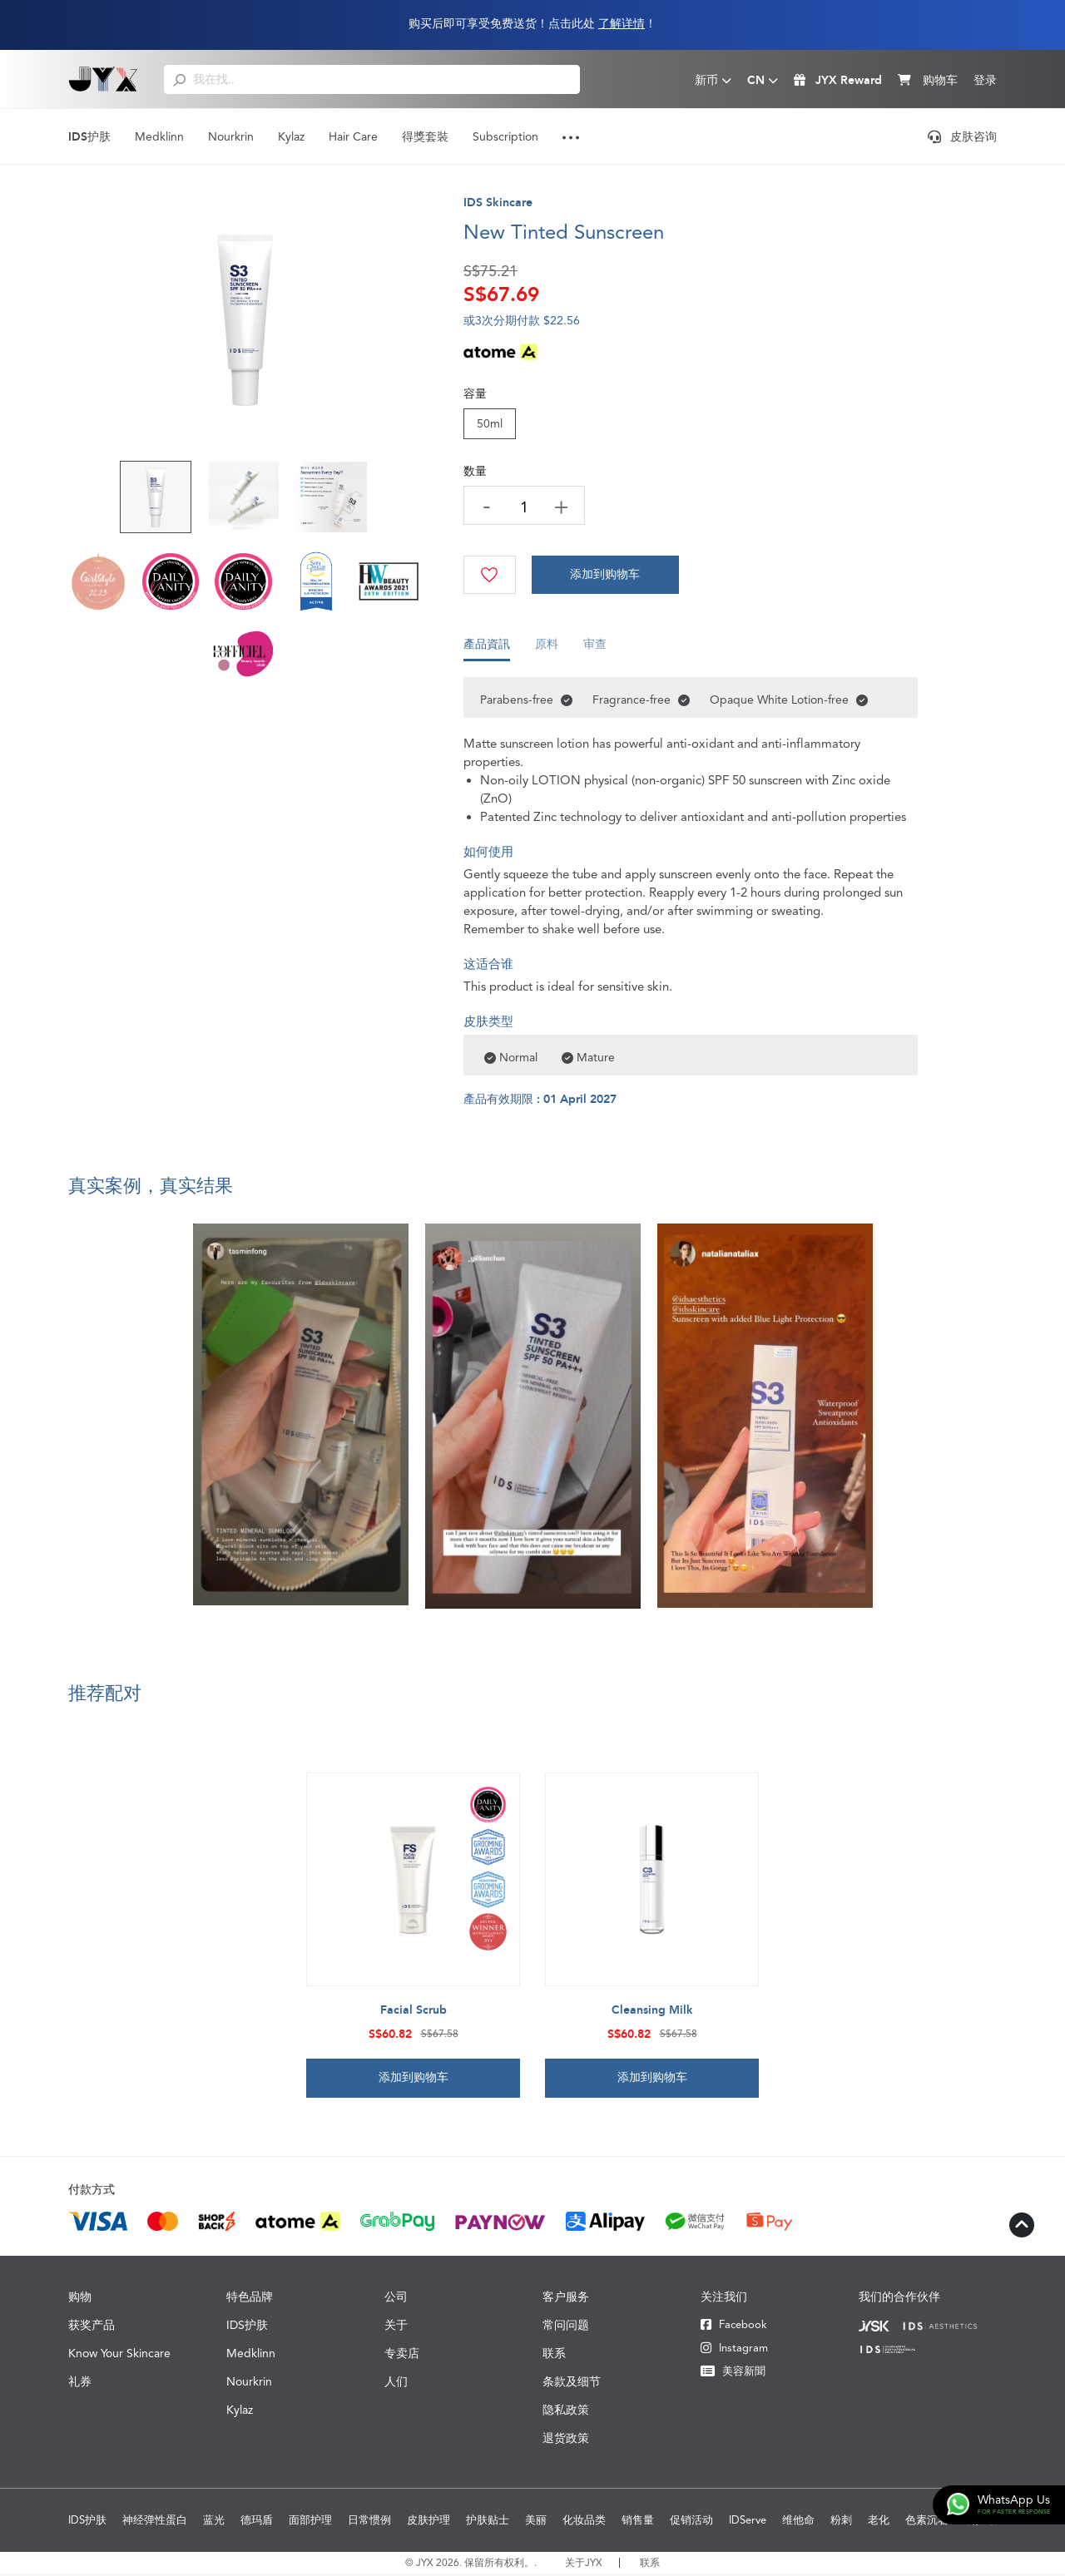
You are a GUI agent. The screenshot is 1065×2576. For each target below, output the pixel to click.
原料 (546, 650)
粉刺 (841, 2522)
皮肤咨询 (962, 136)
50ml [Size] (490, 423)
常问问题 (565, 2327)
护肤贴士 (487, 2522)
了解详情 (621, 24)
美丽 (536, 2522)
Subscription (505, 136)
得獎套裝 (425, 136)
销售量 (638, 2522)
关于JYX (583, 2565)
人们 (396, 2384)
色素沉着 (927, 2522)
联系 (554, 2355)
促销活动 (691, 2522)
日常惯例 (369, 2522)
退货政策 (565, 2440)
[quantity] (525, 507)
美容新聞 (733, 2373)
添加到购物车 (607, 575)
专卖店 (401, 2355)
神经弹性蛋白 (154, 2522)
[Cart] (607, 575)
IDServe (747, 2522)
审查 (595, 650)
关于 (396, 2327)
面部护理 (310, 2522)
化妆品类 (584, 2522)
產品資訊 (486, 650)
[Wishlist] (490, 575)
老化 (878, 2522)
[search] (179, 79)
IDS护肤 (89, 137)
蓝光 (214, 2522)
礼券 (80, 2384)
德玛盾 (256, 2522)
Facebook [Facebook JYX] (734, 2327)
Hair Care (353, 136)
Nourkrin (231, 136)
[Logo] (103, 79)
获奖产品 (91, 2327)
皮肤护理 (428, 2522)
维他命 (798, 2522)
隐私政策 (565, 2412)
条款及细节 (571, 2384)
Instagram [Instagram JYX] (734, 2350)
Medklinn (159, 136)
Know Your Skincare (119, 2355)
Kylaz (291, 136)
